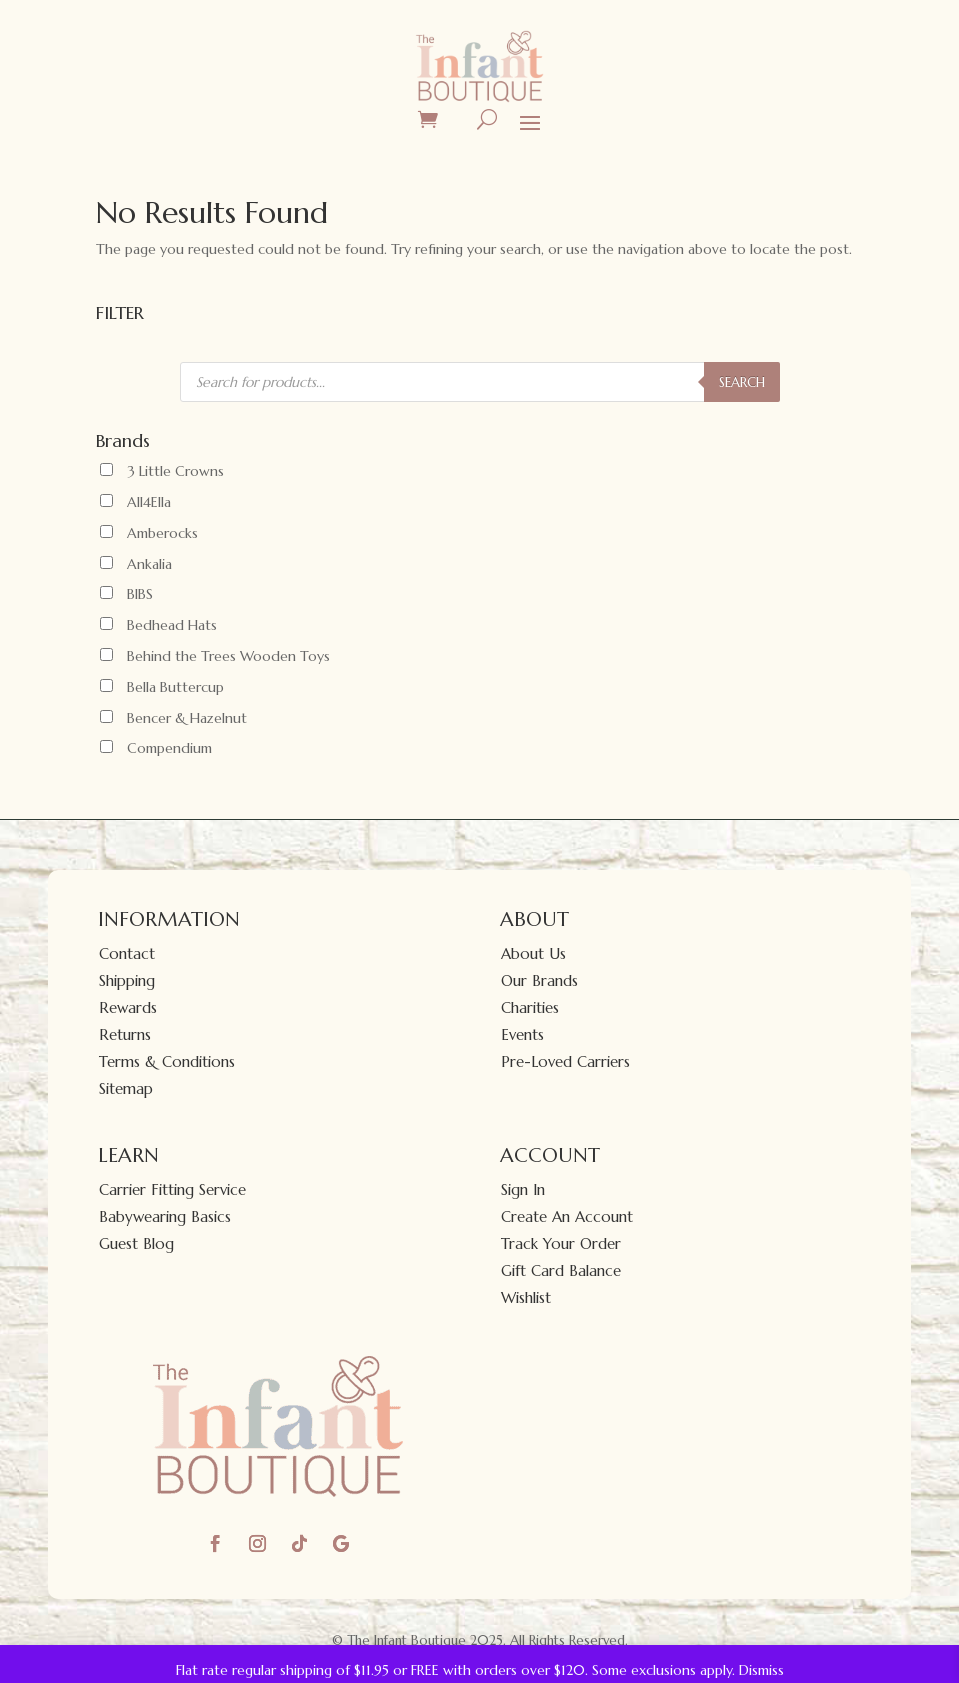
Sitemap (126, 1088)
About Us (533, 953)
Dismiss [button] (761, 1670)
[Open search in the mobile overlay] (480, 382)
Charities (530, 1007)
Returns (125, 1034)
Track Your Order (561, 1243)
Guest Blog (136, 1243)
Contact (127, 953)
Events (522, 1034)
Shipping (127, 980)
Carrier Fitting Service (172, 1189)
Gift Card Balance (561, 1270)
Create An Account (567, 1216)
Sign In (523, 1189)
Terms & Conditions (167, 1061)
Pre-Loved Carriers (565, 1061)
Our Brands (539, 980)
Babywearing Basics (165, 1216)
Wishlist (526, 1297)
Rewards (128, 1007)
